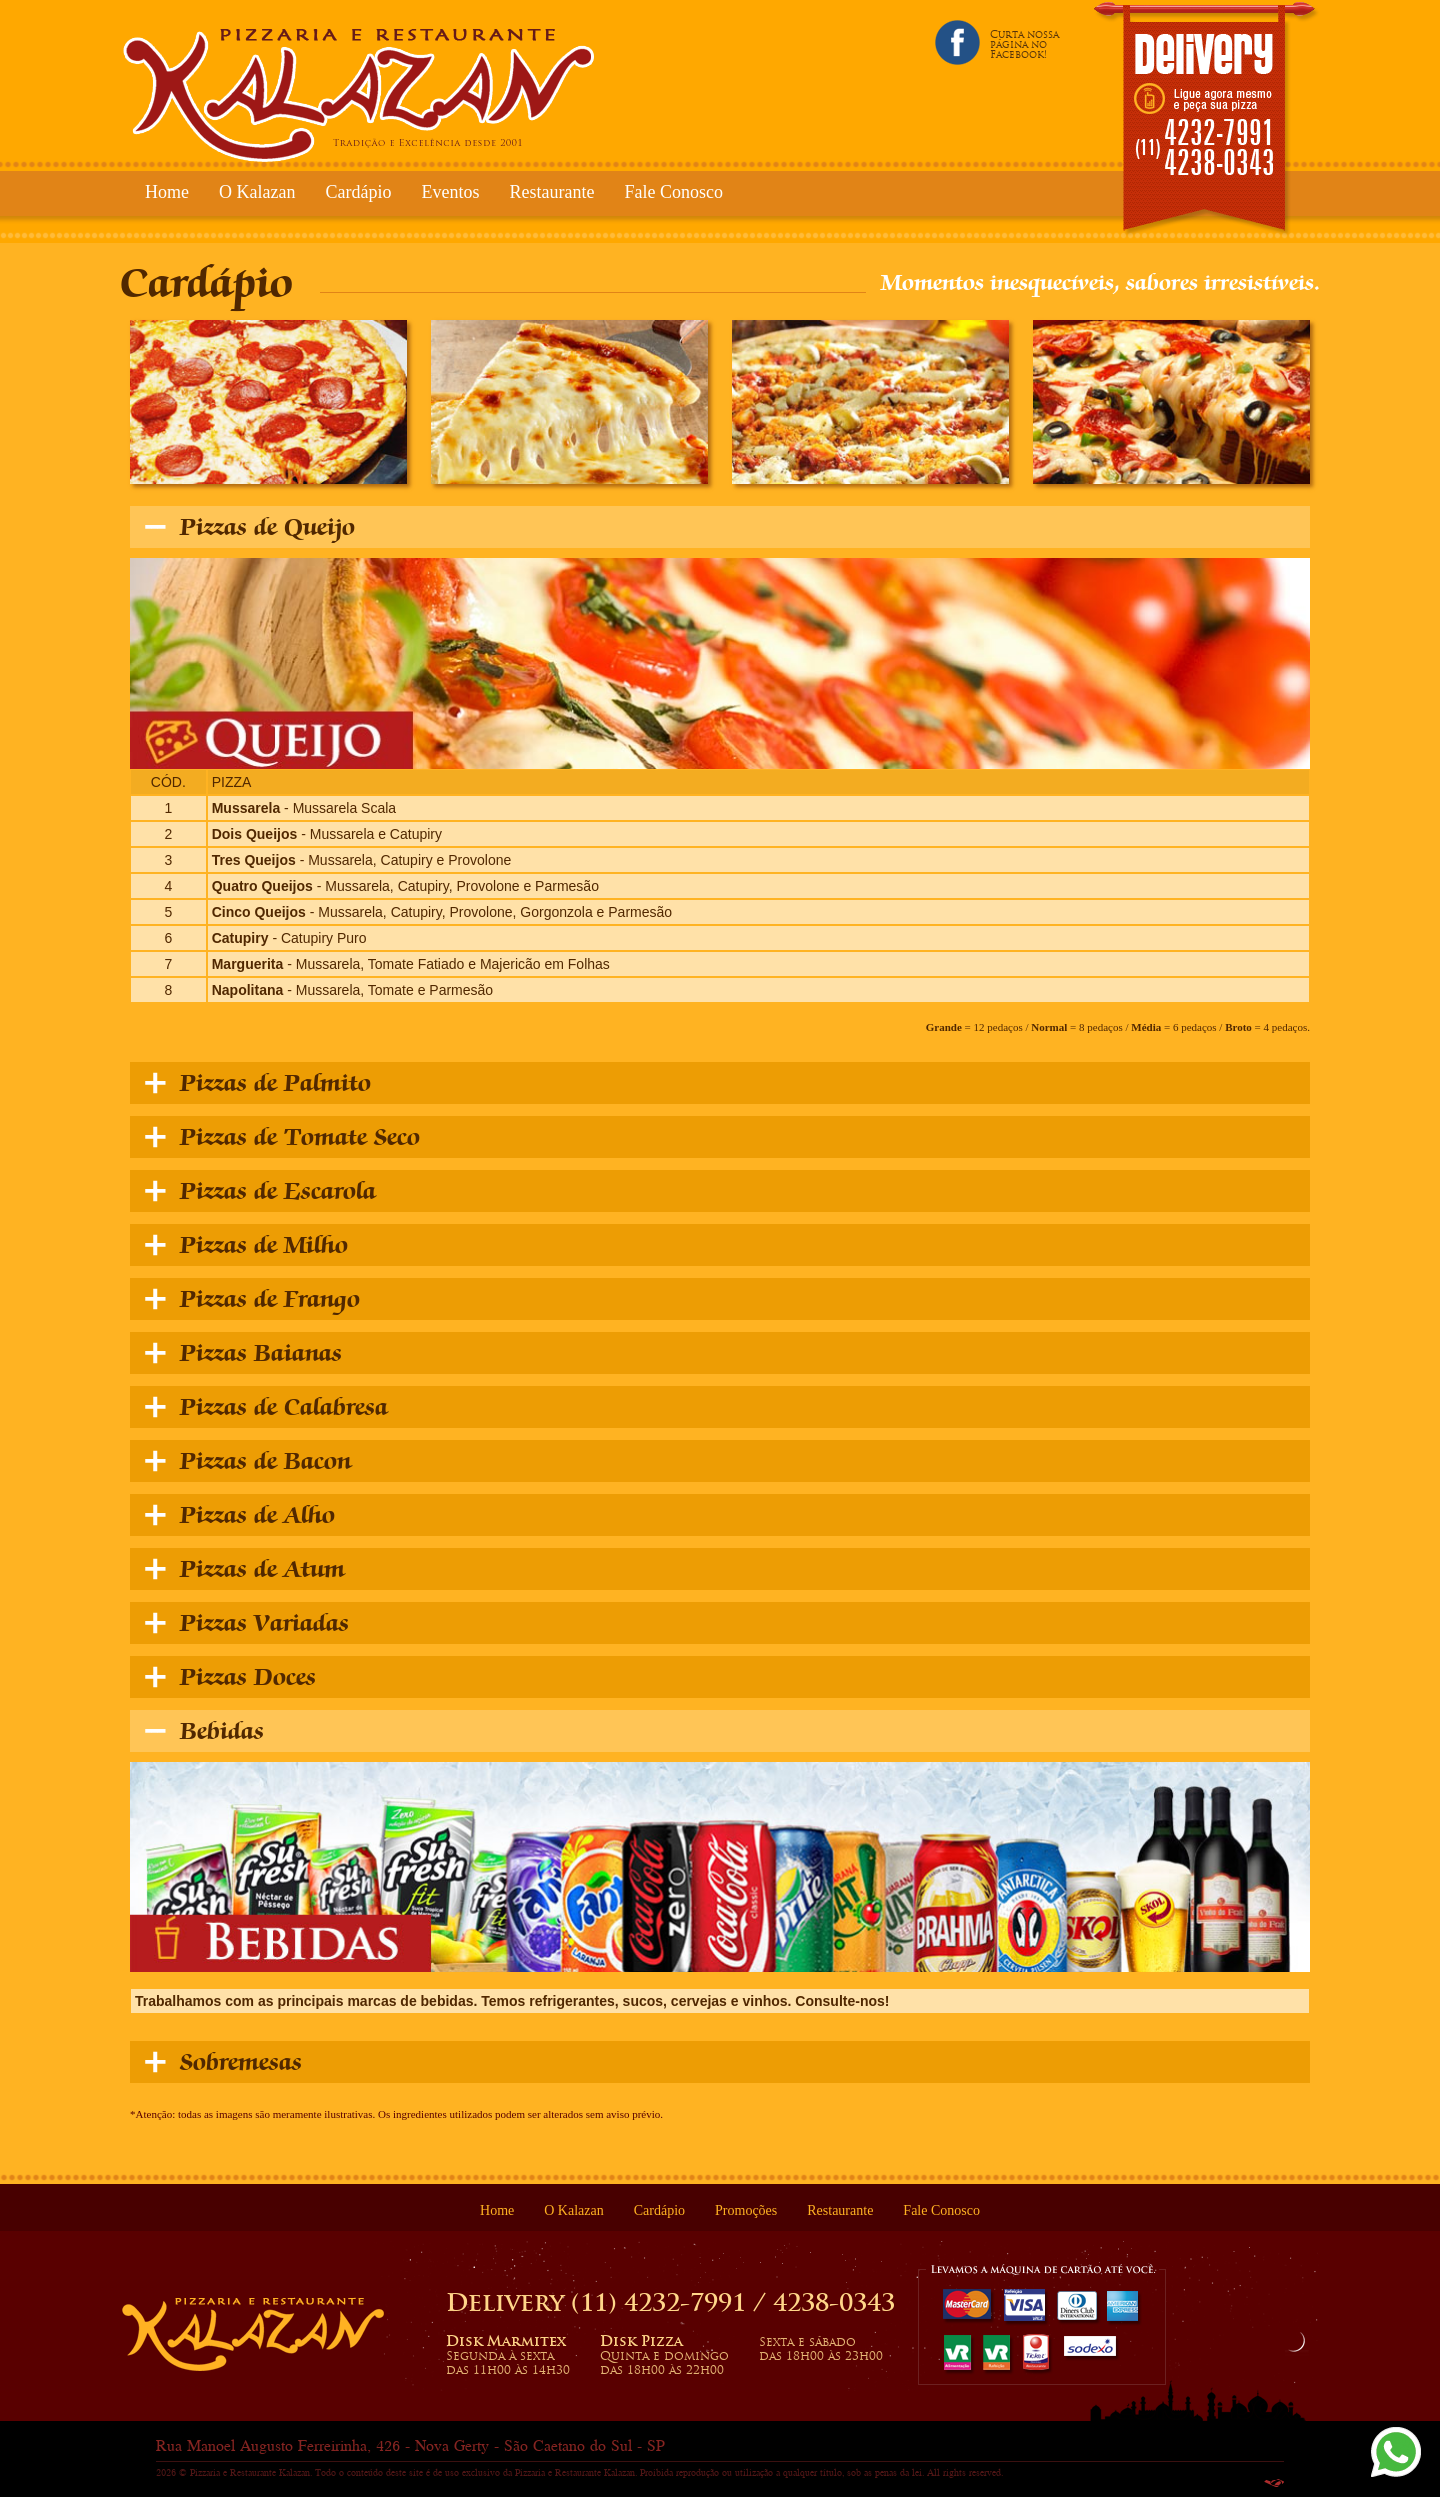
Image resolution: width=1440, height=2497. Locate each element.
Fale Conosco (673, 192)
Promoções (746, 2210)
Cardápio (358, 192)
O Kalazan (257, 192)
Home (167, 192)
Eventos (450, 192)
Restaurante (551, 192)
